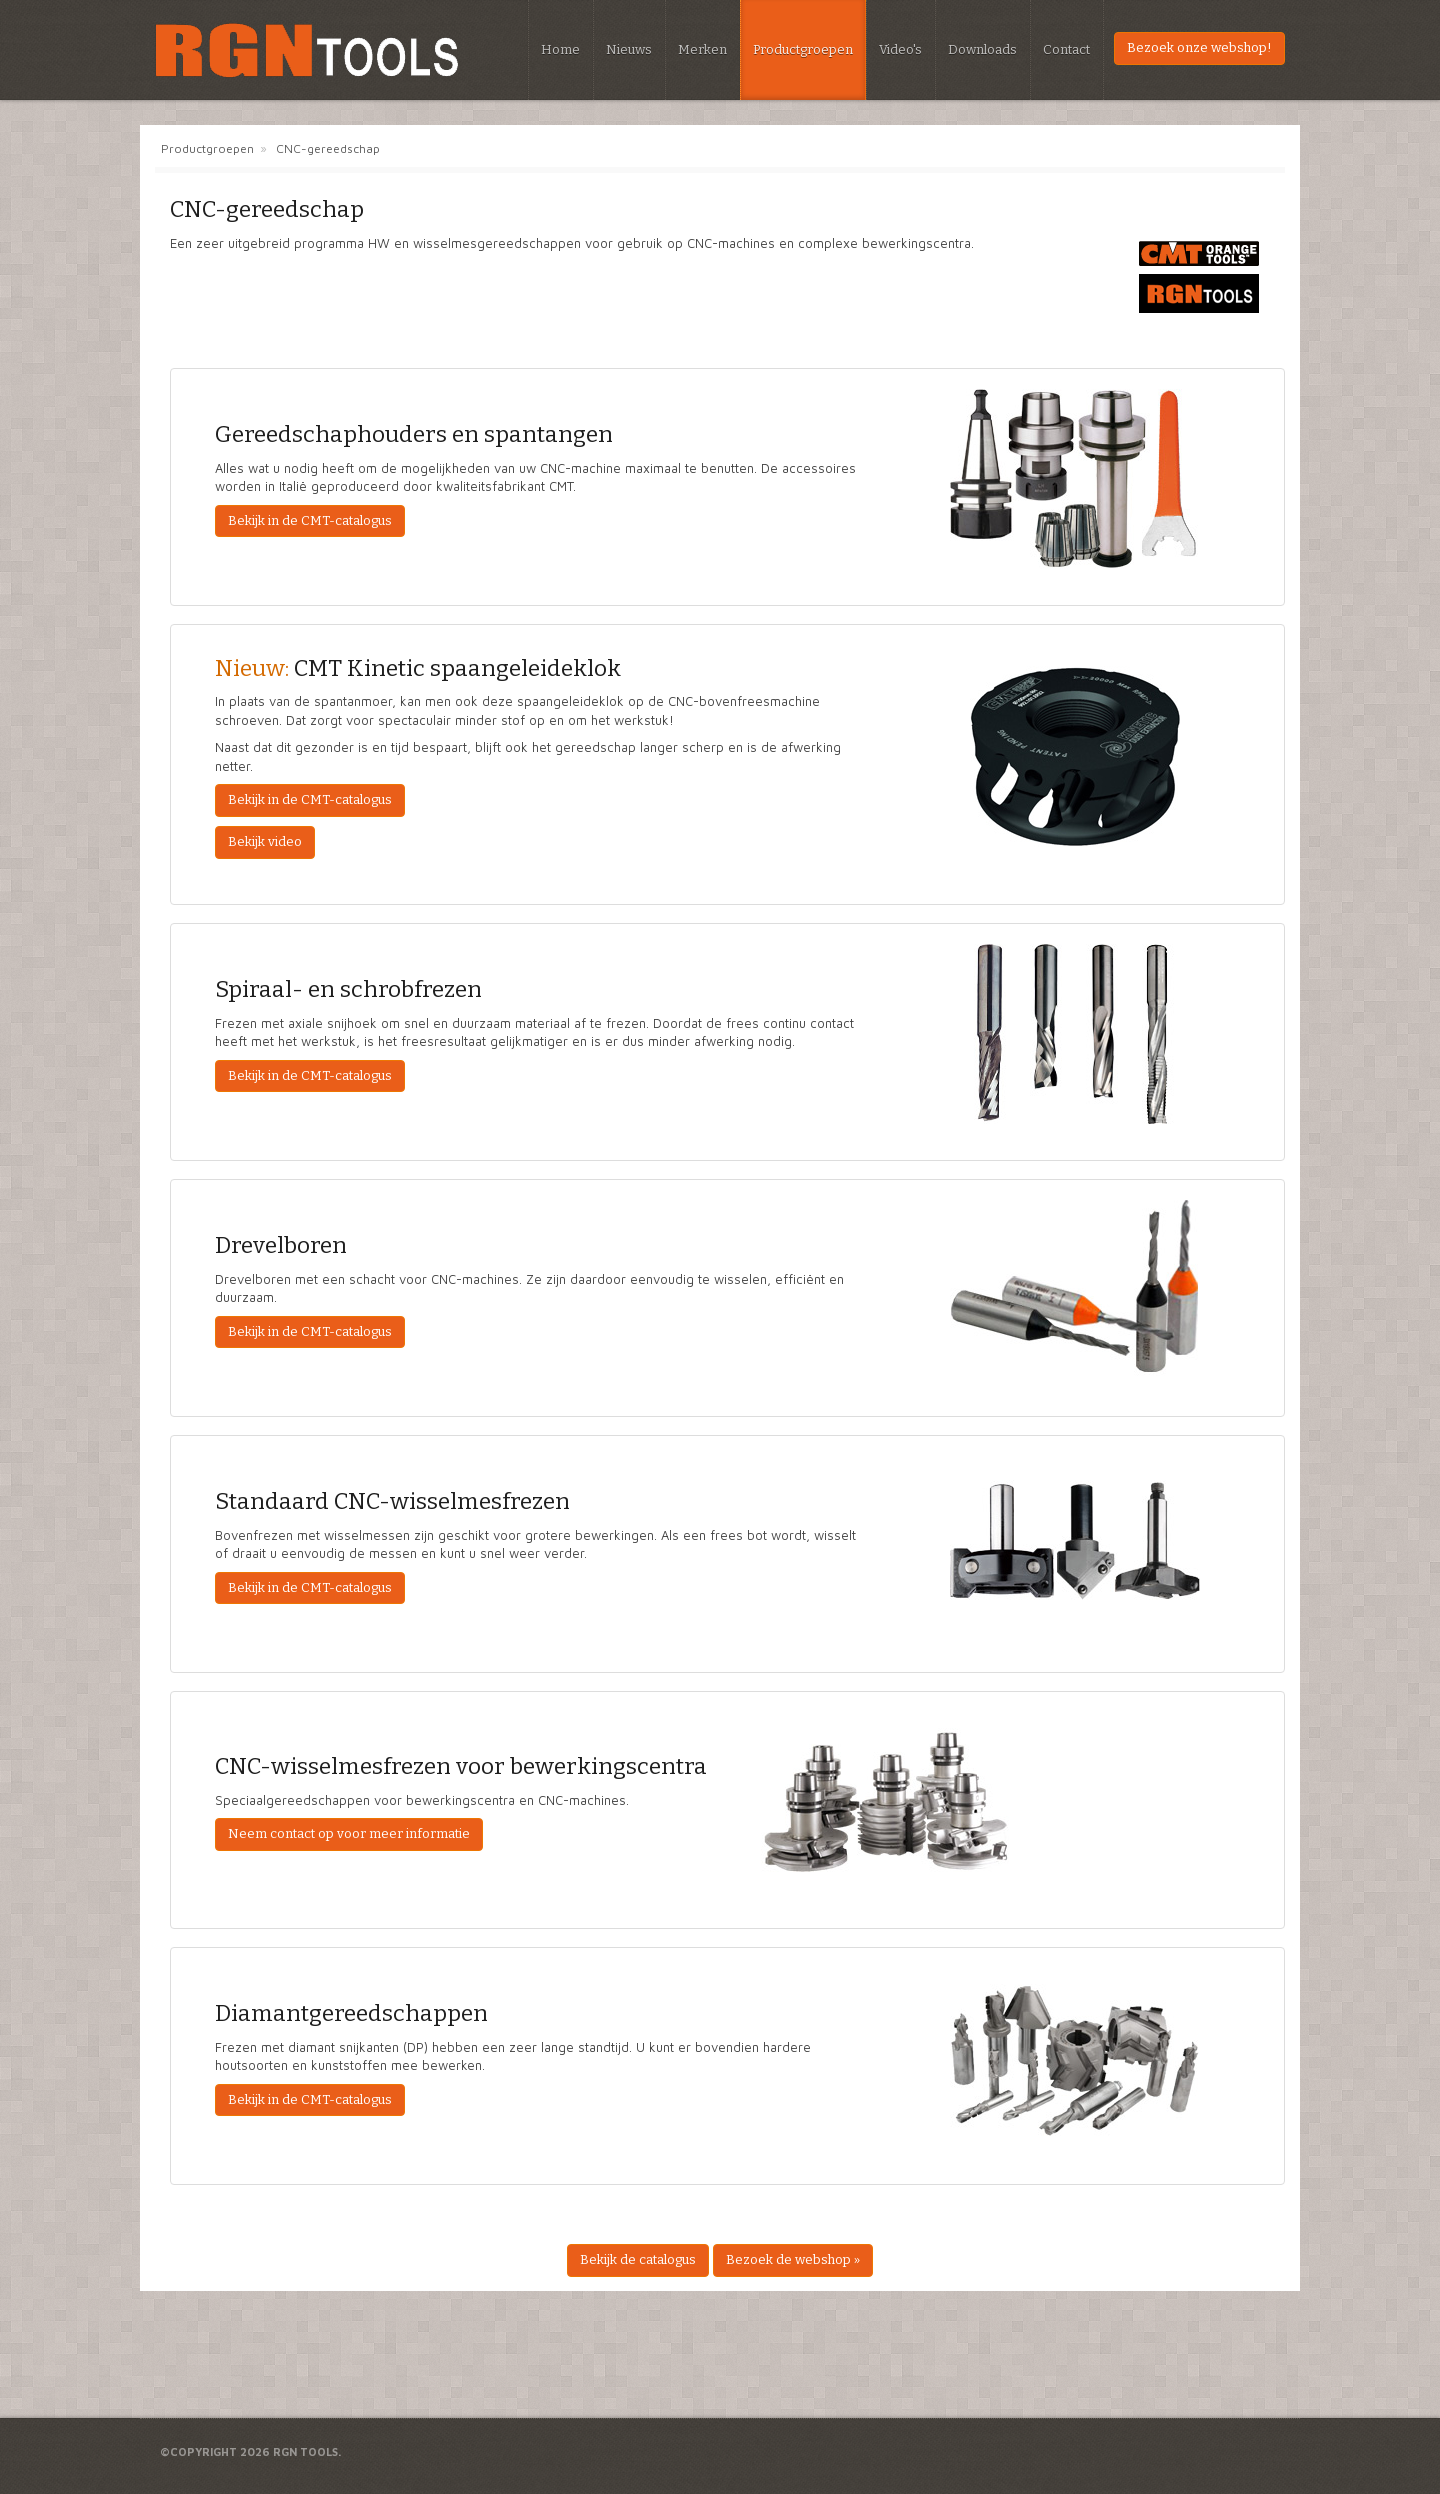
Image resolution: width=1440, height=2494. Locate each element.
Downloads (982, 49)
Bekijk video (265, 841)
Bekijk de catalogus (638, 2259)
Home (560, 49)
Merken (702, 49)
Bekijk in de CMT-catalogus (310, 520)
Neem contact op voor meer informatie (349, 1833)
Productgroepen (803, 49)
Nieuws (629, 49)
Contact (1066, 49)
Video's (900, 49)
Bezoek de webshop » (793, 2259)
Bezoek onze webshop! (1199, 47)
